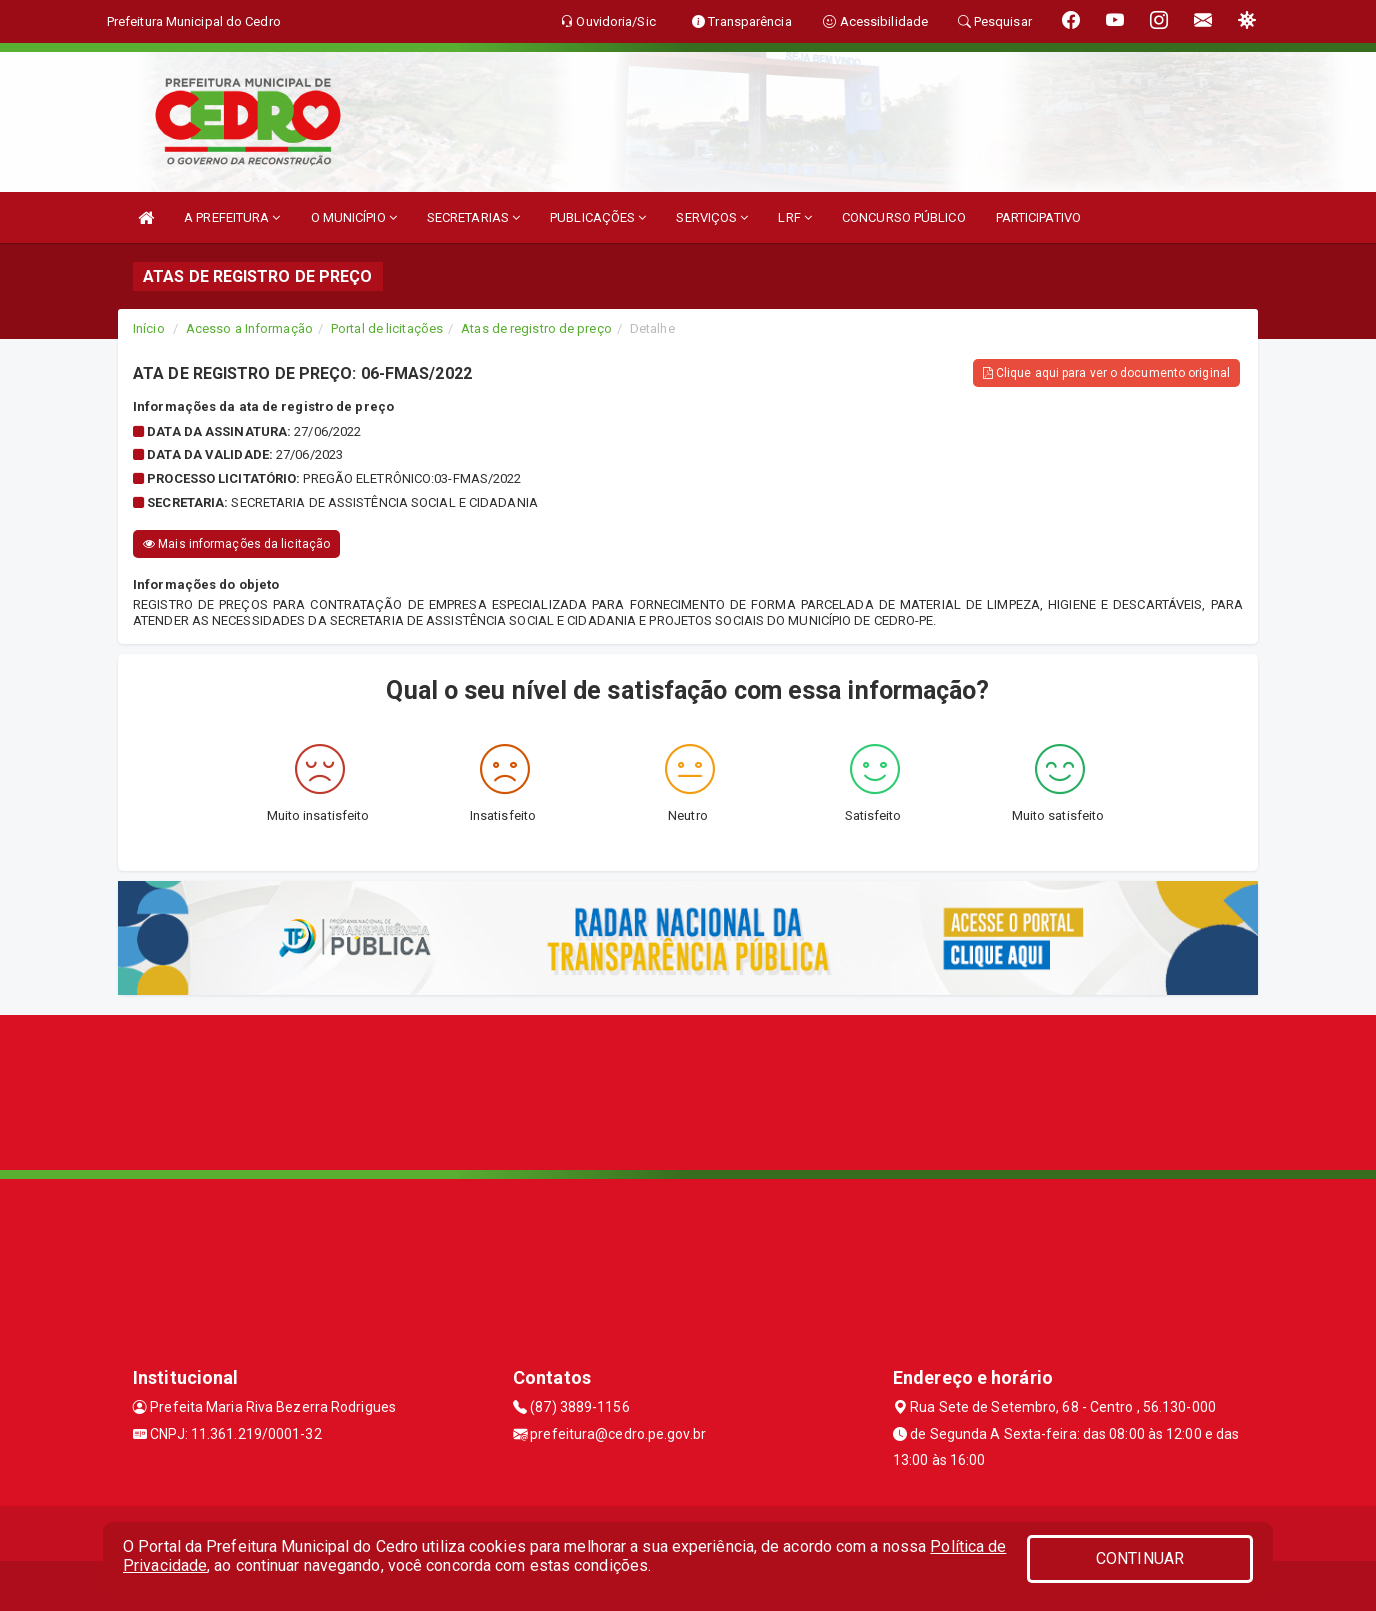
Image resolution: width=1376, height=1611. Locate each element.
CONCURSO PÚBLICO (904, 217)
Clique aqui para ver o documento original (1106, 373)
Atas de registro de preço (536, 328)
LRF (795, 217)
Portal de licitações (387, 328)
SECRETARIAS (473, 217)
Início (149, 328)
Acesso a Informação (249, 328)
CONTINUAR (1140, 1558)
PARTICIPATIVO (1038, 217)
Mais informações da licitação (236, 544)
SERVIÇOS (712, 217)
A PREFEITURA (232, 217)
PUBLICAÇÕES (598, 217)
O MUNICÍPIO (354, 217)
